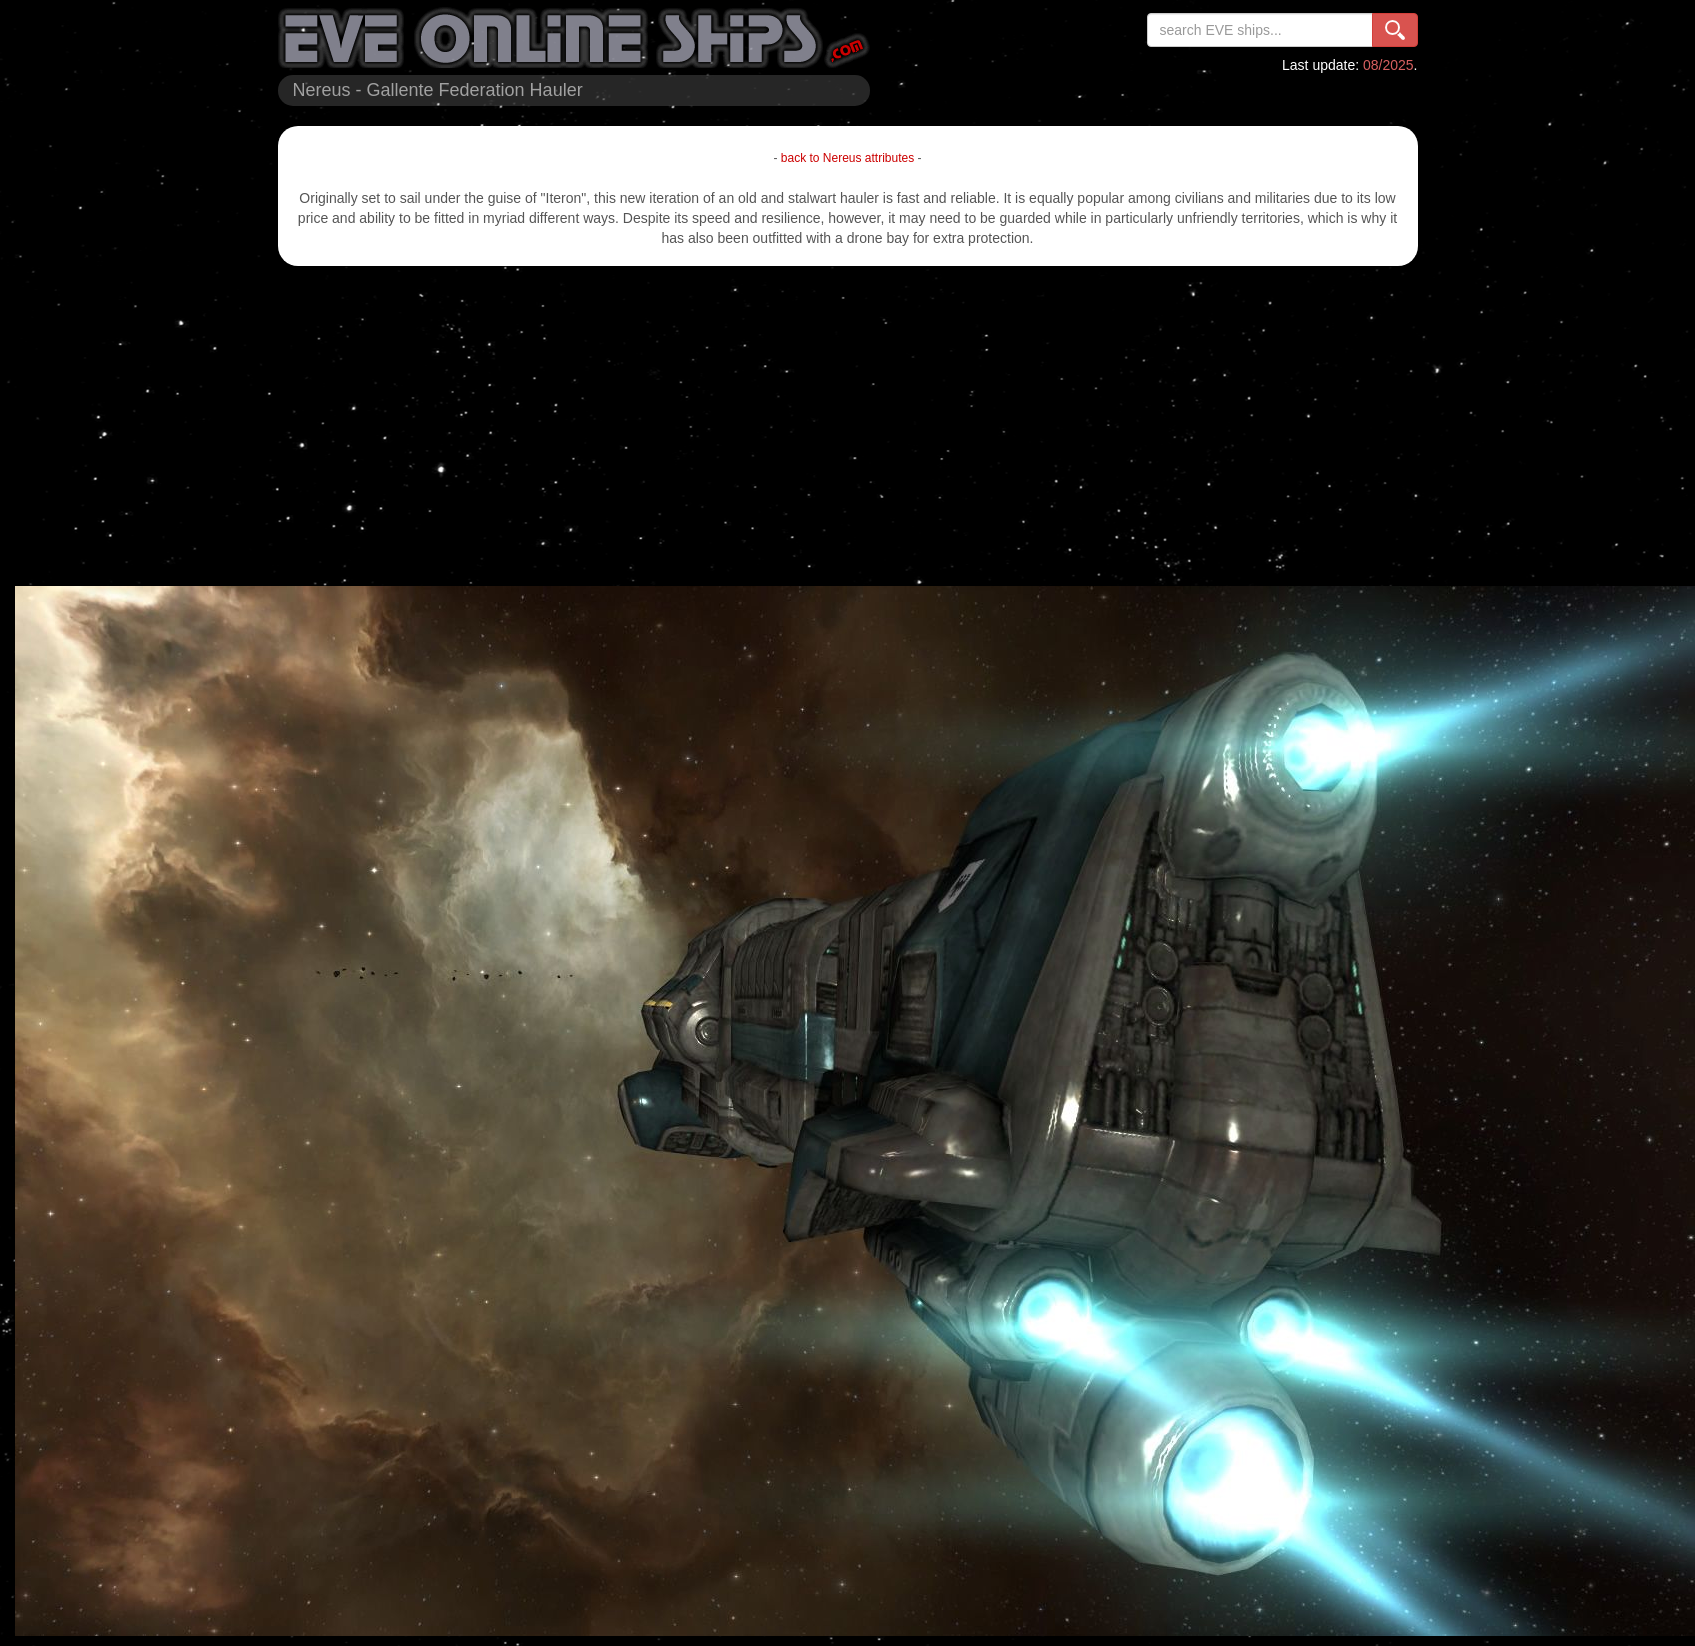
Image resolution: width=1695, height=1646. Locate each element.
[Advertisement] (847, 426)
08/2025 (1388, 65)
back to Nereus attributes (847, 158)
